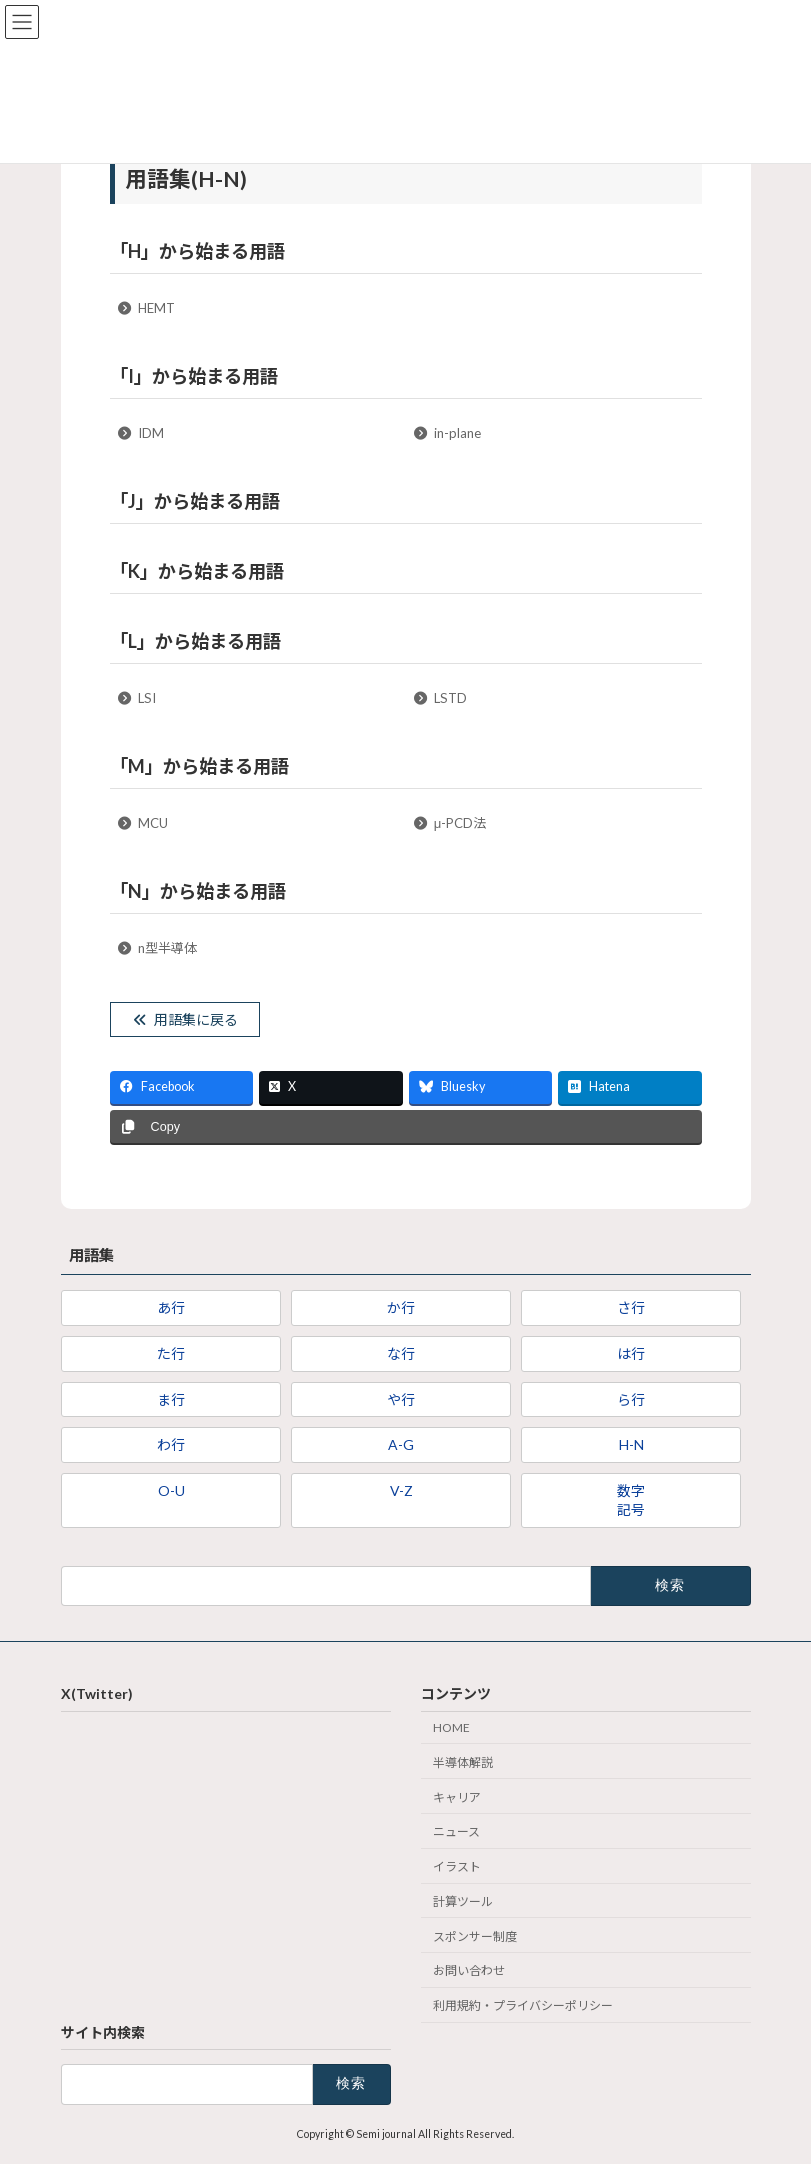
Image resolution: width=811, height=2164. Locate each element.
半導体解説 (463, 1762)
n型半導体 (156, 948)
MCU (142, 823)
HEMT (145, 308)
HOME (451, 1727)
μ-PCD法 (449, 823)
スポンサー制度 (475, 1936)
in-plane (446, 433)
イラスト (457, 1866)
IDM (140, 433)
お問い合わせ (469, 1970)
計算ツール (463, 1901)
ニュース (456, 1831)
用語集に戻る (184, 1019)
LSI (136, 698)
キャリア (457, 1796)
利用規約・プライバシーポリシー (523, 2005)
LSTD (439, 698)
